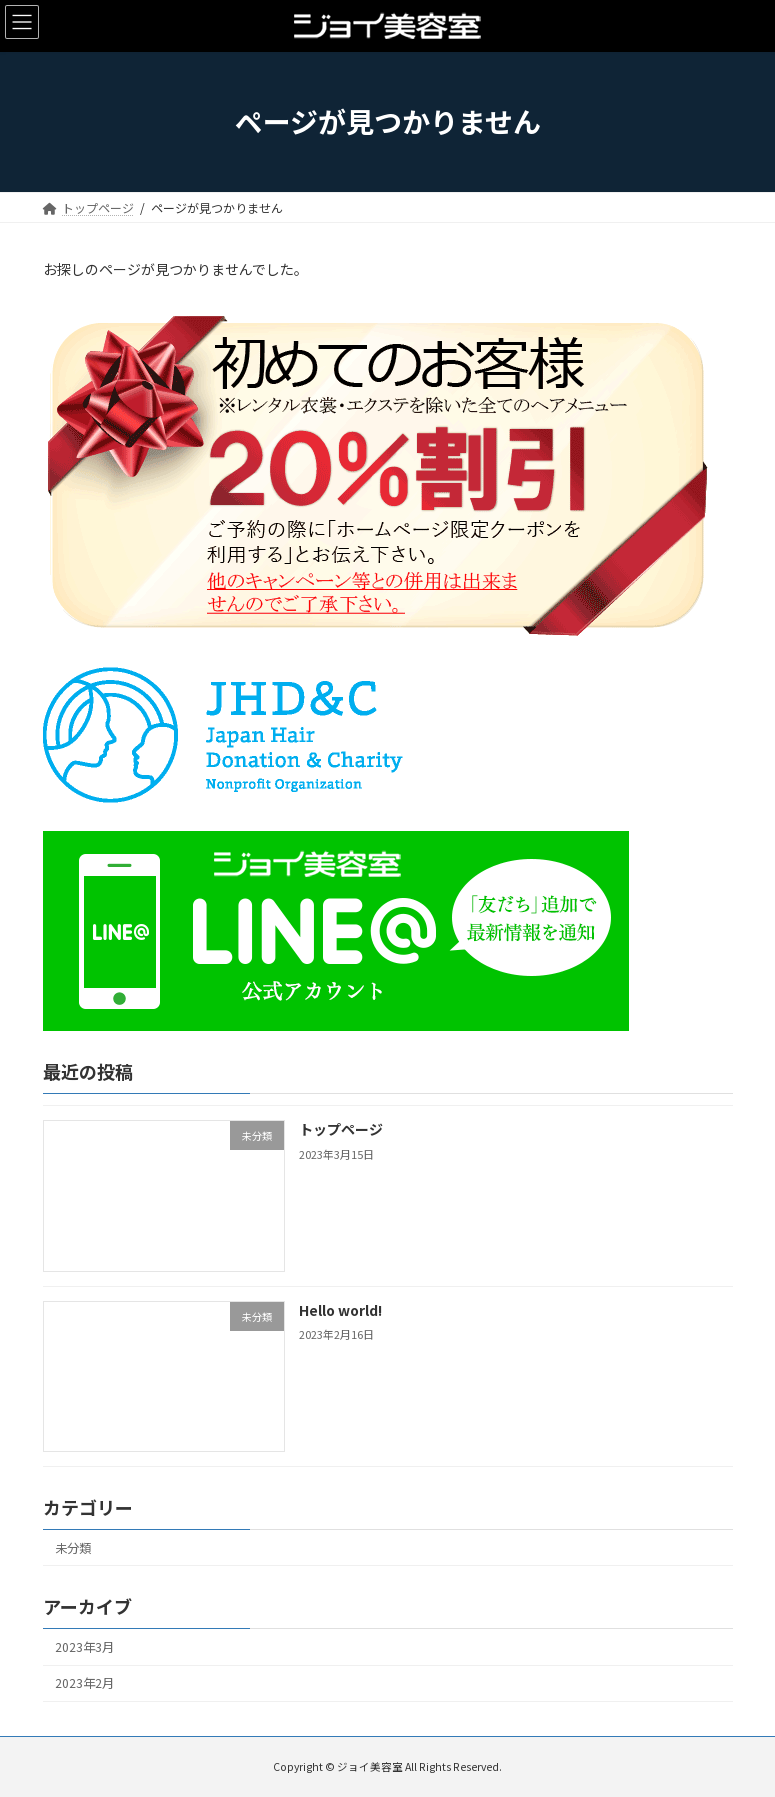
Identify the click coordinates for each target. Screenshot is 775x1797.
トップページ (340, 1129)
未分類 (73, 1547)
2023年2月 (84, 1683)
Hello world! (339, 1309)
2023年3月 (84, 1647)
